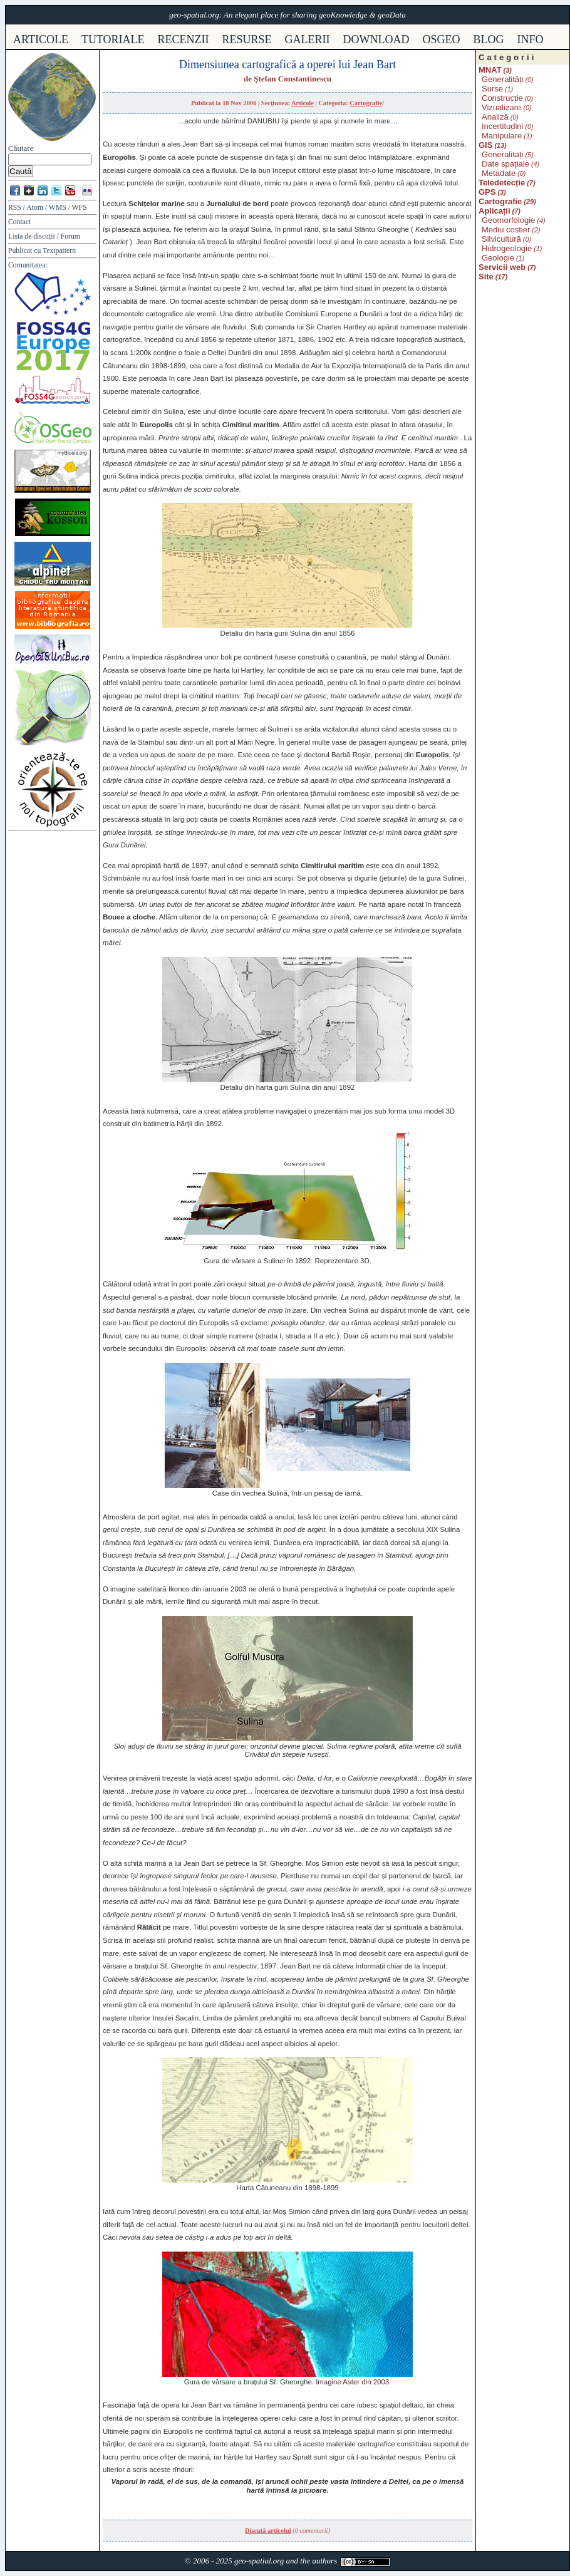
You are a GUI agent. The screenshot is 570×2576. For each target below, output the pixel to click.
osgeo (441, 39)
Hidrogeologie (507, 248)
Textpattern (59, 251)
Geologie (498, 257)
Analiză (495, 117)
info (530, 39)
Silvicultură (501, 239)
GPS (487, 192)
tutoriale (113, 39)
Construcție (502, 98)
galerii (307, 39)
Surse (492, 88)
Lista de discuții (31, 236)
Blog (489, 39)
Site (486, 276)
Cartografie (366, 103)
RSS (14, 208)
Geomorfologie (508, 220)
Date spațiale (505, 163)
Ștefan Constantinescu (292, 78)
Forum (70, 236)
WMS (57, 208)
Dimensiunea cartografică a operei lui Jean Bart (287, 64)
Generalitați (502, 154)
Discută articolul (268, 2530)
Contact (19, 222)
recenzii (183, 39)
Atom (34, 208)
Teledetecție (502, 182)
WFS (79, 208)
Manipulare (502, 135)
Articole (302, 103)
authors (324, 2560)
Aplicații (494, 210)
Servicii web (502, 267)
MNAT (490, 70)
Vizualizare (501, 107)
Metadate (499, 173)
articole (40, 39)
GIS (485, 145)
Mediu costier (506, 229)
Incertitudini (502, 126)
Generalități (502, 79)
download (376, 39)
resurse (247, 39)
